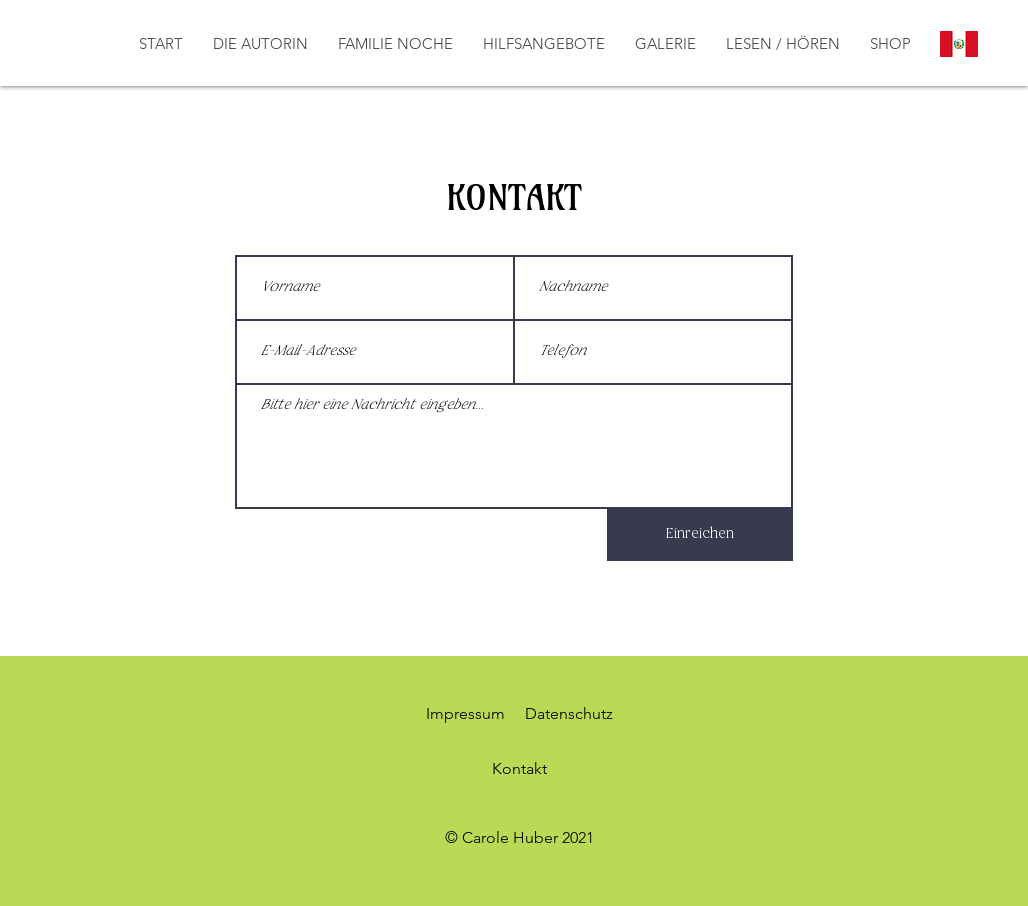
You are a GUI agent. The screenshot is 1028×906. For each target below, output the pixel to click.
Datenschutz (569, 713)
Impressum (465, 713)
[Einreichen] (700, 535)
